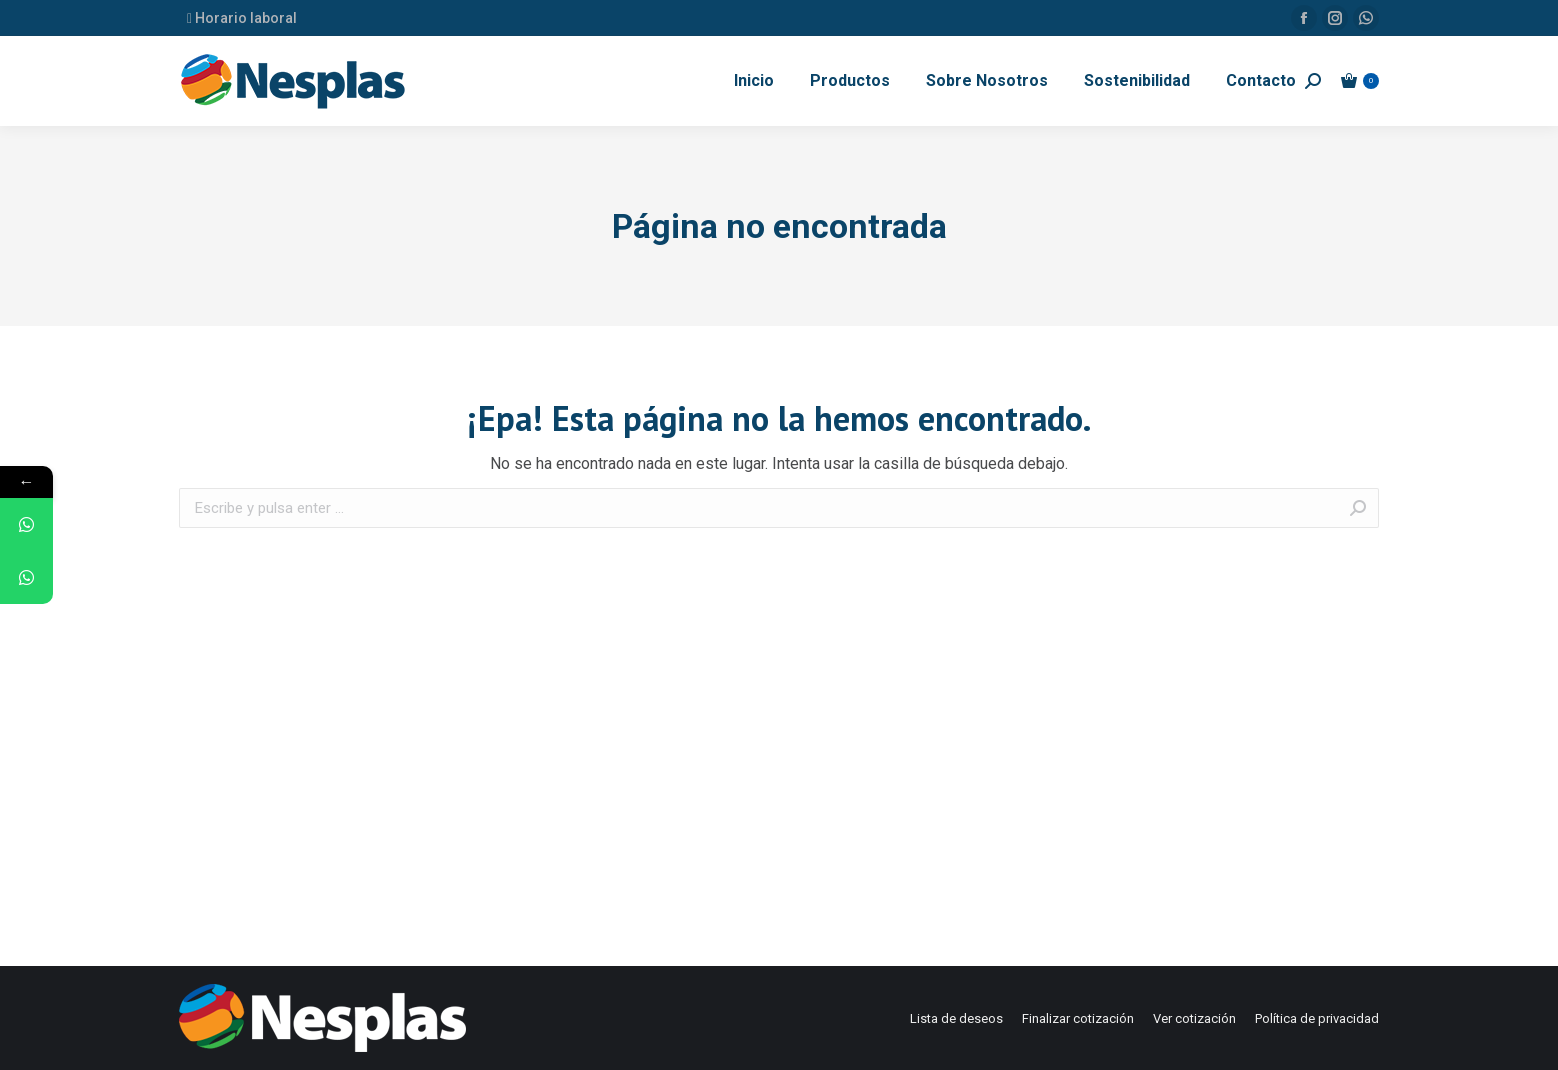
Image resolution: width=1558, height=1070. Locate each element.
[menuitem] (754, 81)
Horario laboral (242, 18)
